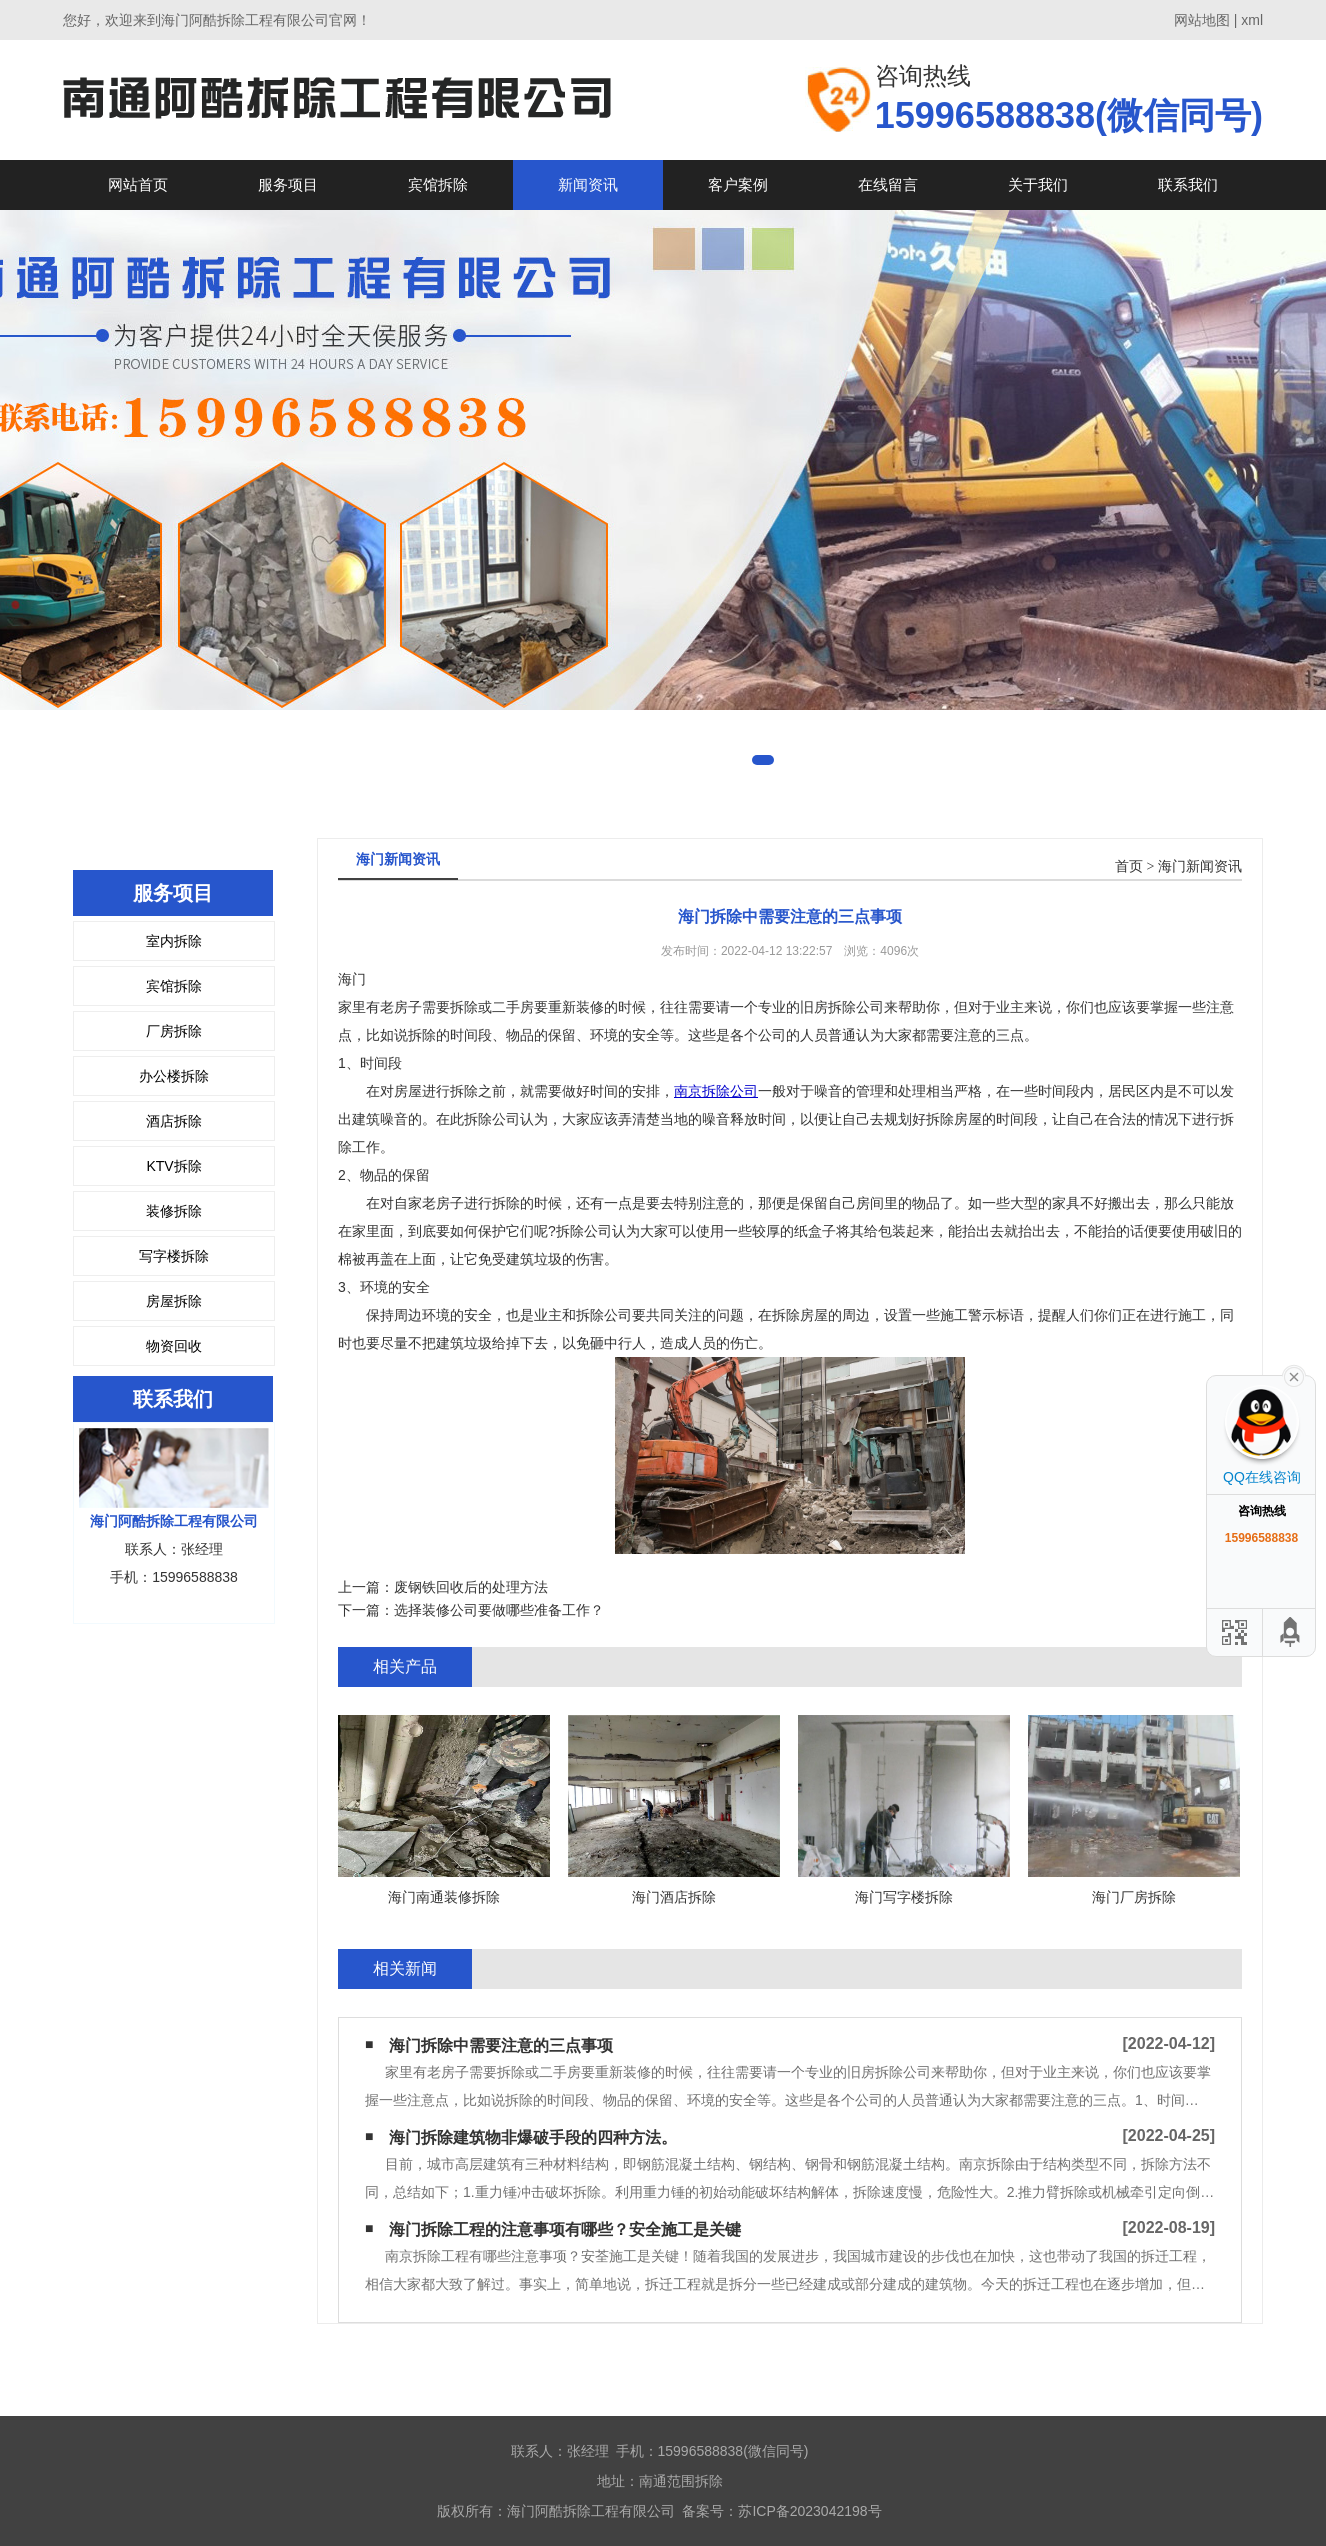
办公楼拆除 (174, 1076)
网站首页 (138, 184)
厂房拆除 (174, 1031)
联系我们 (1188, 184)
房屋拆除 (174, 1301)
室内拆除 (174, 941)
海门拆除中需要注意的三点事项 (501, 2045)
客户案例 (738, 184)
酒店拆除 (174, 1121)
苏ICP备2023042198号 (809, 2511)
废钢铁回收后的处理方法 (471, 1587)
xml (1252, 20)
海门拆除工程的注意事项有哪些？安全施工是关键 (565, 2229)
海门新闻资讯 (1200, 866)
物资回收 (174, 1346)
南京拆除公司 (716, 1091)
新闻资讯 (588, 184)
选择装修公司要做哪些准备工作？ (499, 1610)
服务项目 (288, 184)
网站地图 (1202, 20)
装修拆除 (174, 1211)
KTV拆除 (173, 1166)
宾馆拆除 (438, 184)
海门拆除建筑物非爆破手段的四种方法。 (533, 2137)
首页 (1129, 866)
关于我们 (1038, 184)
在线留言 (888, 184)
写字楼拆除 (174, 1256)
